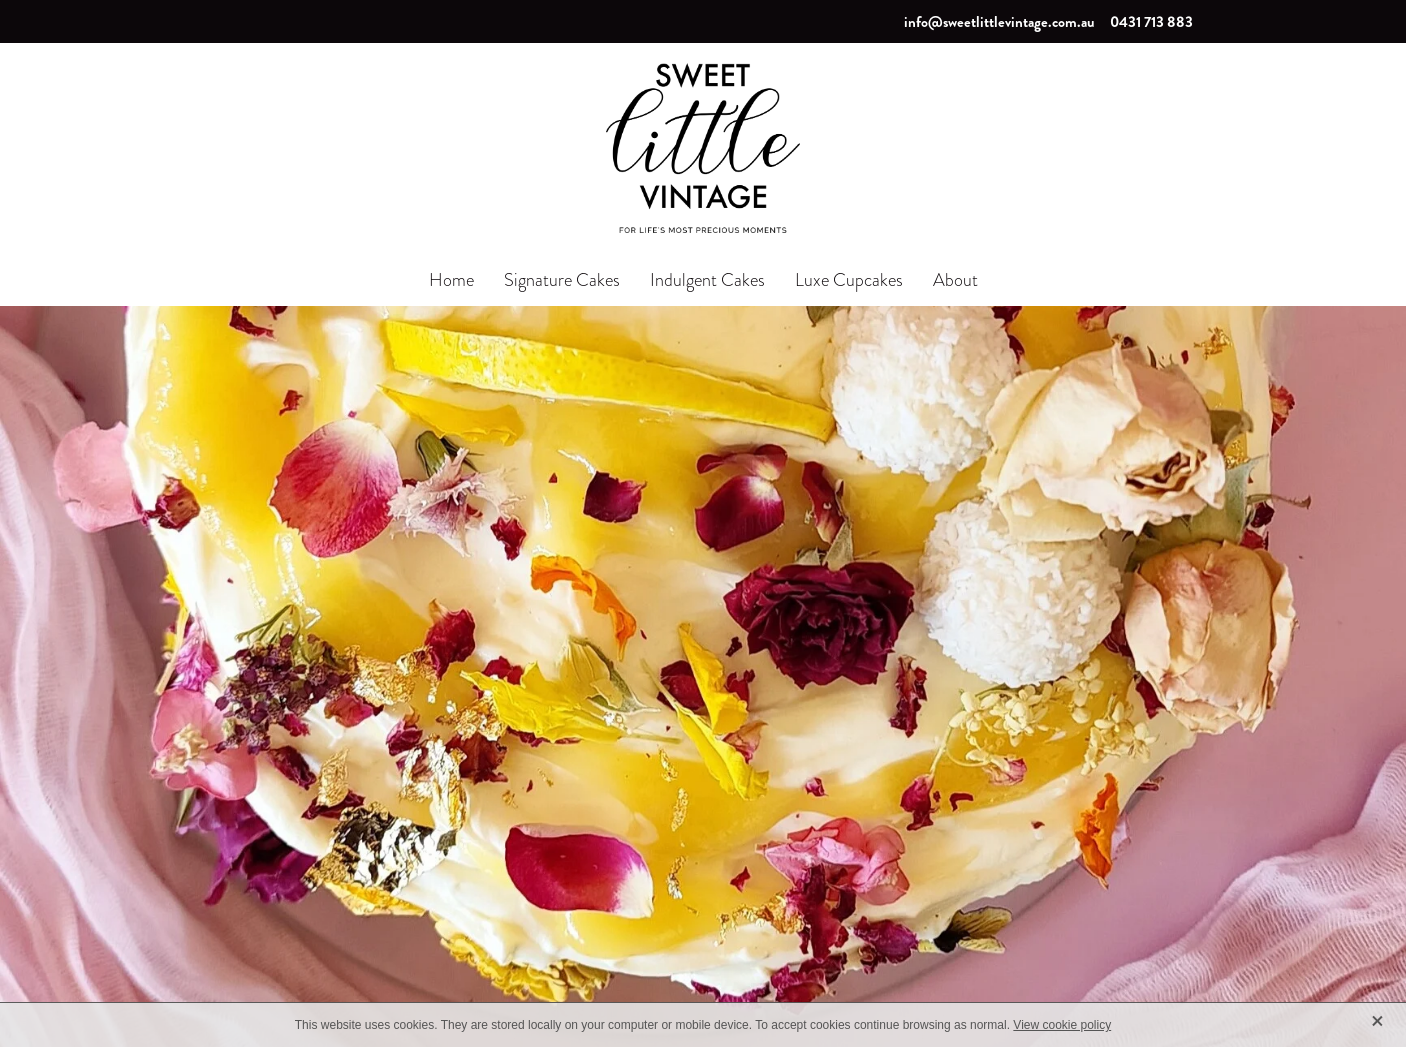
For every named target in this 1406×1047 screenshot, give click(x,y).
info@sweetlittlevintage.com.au (999, 22)
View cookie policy (1062, 1025)
